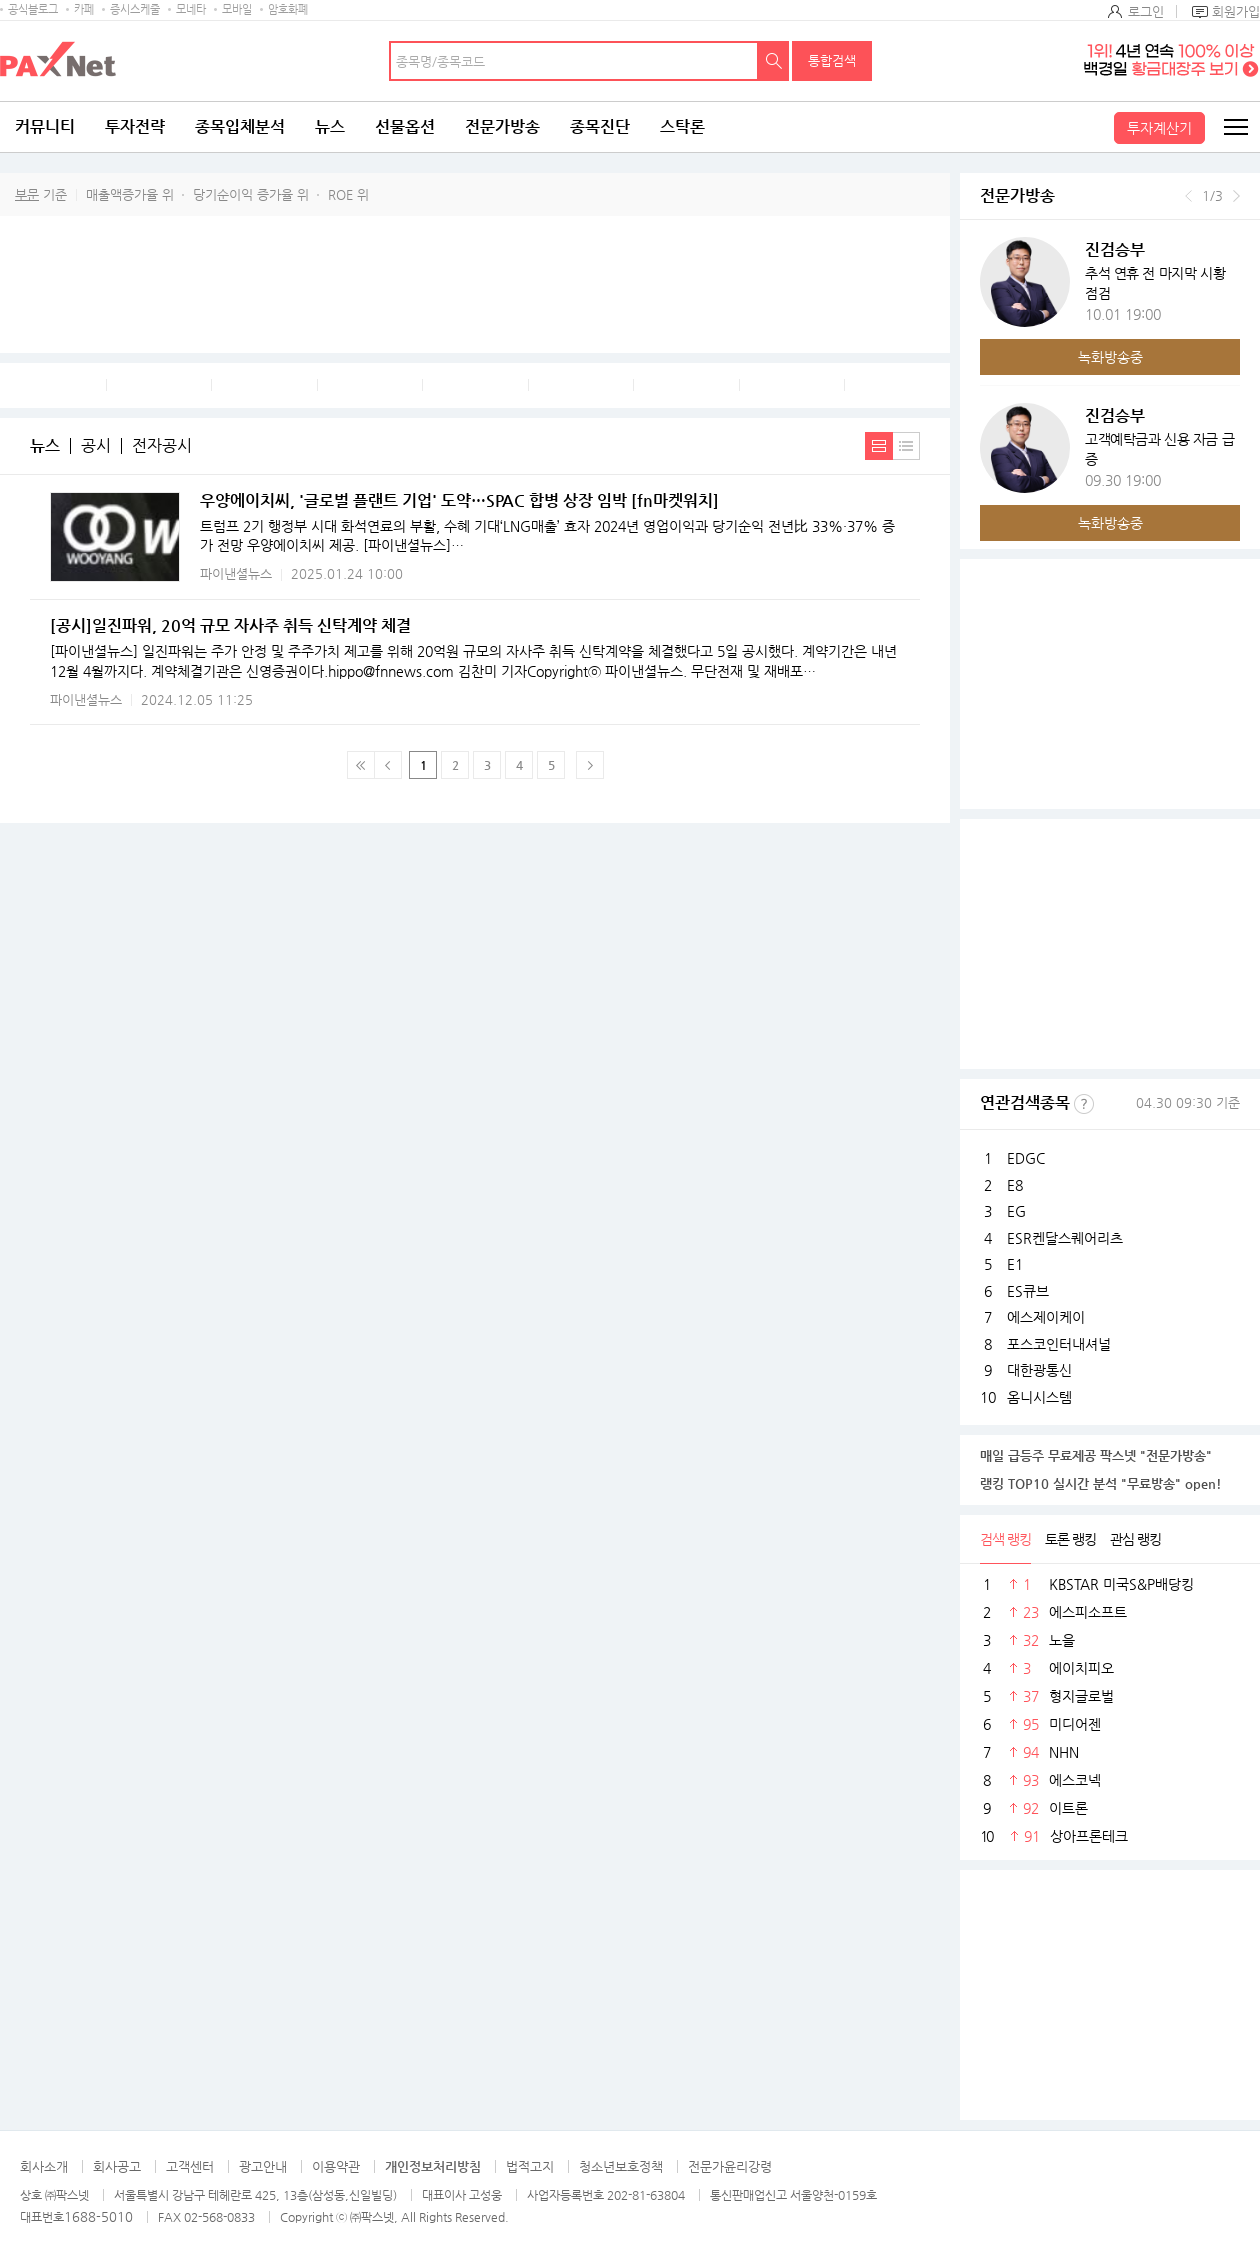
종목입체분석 (240, 126)
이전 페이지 (388, 765)
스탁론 (682, 126)
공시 (96, 446)
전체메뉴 (1235, 127)
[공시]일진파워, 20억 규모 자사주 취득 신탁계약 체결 (230, 625)
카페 (84, 9)
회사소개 (44, 2166)
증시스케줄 (135, 9)
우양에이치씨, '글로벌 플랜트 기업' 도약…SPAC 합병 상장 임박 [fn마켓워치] (459, 500)
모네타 (191, 9)
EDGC (1026, 1158)
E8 (1015, 1185)
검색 (774, 61)
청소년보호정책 (621, 2166)
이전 (1188, 196)
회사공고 (117, 2166)
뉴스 (330, 126)
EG (1016, 1211)
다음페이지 (590, 765)
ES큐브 (1028, 1291)
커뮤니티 (45, 126)
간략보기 (906, 446)
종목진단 (600, 126)
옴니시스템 (1039, 1397)
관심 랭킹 (1135, 1539)
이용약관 (336, 2166)
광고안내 (263, 2166)
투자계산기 (1159, 128)
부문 (27, 194)
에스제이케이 (1046, 1317)
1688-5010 (98, 2216)
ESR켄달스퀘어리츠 (1065, 1238)
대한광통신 (1039, 1370)
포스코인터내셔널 (1059, 1344)
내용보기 (879, 446)
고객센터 (190, 2166)
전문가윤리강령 (730, 2166)
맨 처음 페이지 (361, 765)
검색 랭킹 (1005, 1539)
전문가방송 (502, 126)
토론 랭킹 (1070, 1539)
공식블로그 (33, 9)
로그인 (1146, 11)
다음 (1236, 196)
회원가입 (1236, 11)
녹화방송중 (1110, 357)
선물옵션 (405, 126)
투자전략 (135, 126)
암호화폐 (288, 9)
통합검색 (832, 60)
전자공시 (162, 446)
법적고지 (530, 2166)
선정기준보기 (1084, 1104)
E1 (1015, 1264)
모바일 (237, 9)
